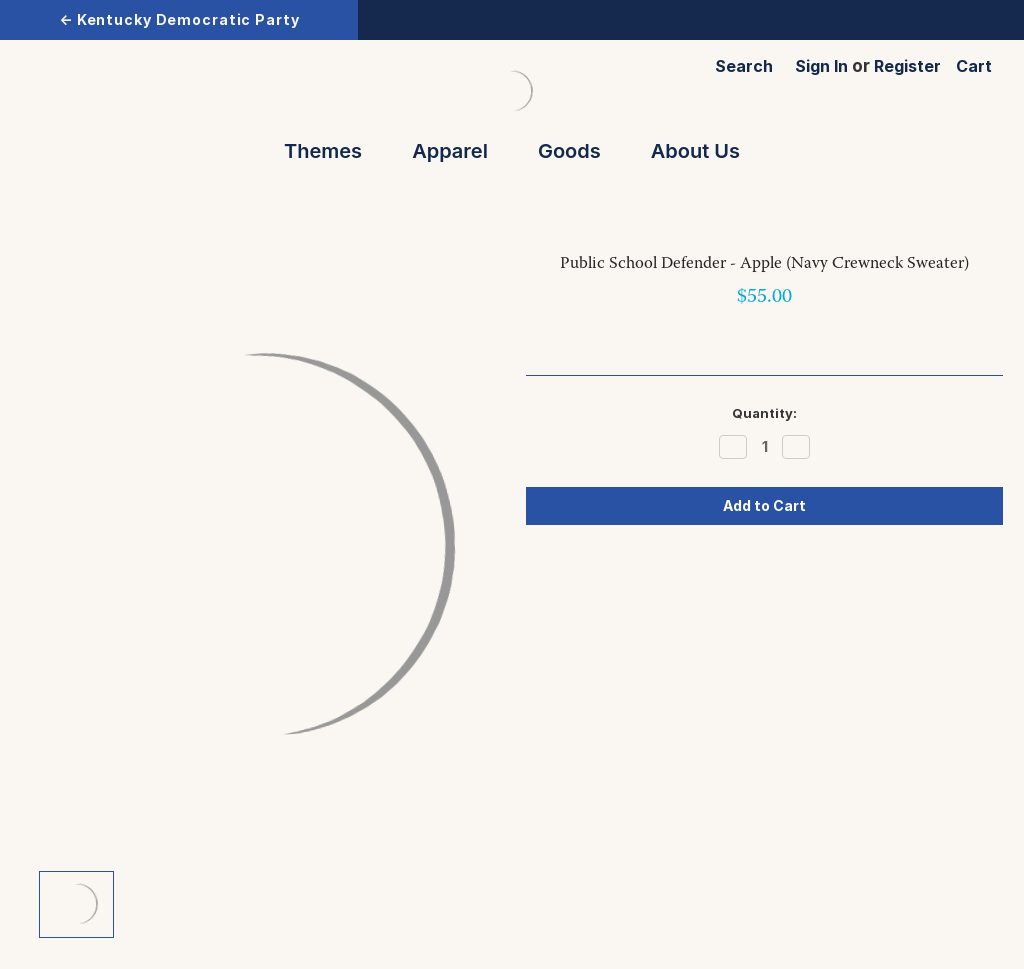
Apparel (459, 151)
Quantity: (764, 413)
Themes (332, 151)
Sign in (821, 66)
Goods (578, 151)
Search (744, 66)
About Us (695, 151)
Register (907, 66)
